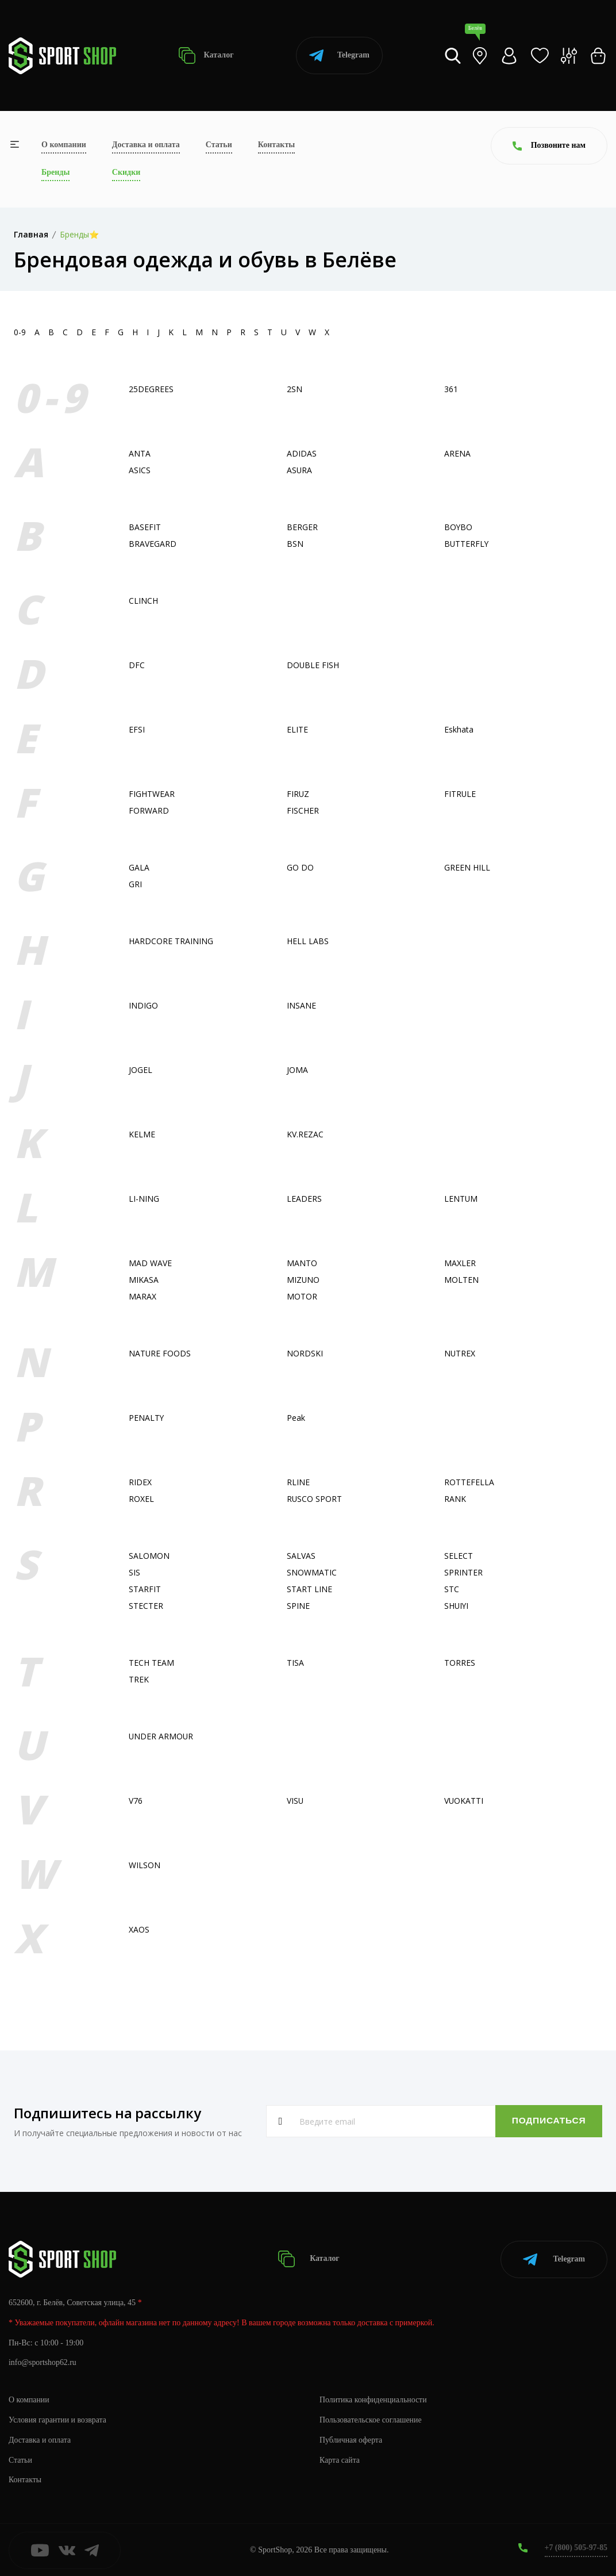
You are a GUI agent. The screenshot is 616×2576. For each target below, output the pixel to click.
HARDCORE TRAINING (171, 941)
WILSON (144, 1865)
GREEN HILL (467, 867)
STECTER (146, 1605)
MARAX (142, 1296)
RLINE (298, 1482)
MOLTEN (461, 1279)
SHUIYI (456, 1605)
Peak (296, 1417)
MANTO (302, 1263)
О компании (63, 144)
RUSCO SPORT (314, 1498)
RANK (455, 1498)
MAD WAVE (150, 1263)
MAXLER (460, 1263)
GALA (139, 867)
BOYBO (458, 527)
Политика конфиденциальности (373, 2398)
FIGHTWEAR (152, 793)
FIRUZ (298, 793)
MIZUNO (303, 1279)
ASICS (140, 470)
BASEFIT (145, 527)
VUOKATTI (464, 1800)
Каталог (206, 55)
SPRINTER (463, 1572)
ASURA (300, 470)
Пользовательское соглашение (371, 2418)
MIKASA (144, 1279)
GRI (135, 884)
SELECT (458, 1555)
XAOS (139, 1929)
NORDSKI (305, 1353)
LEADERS (304, 1198)
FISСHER (303, 810)
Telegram (339, 55)
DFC (137, 665)
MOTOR (302, 1296)
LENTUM (461, 1198)
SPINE (298, 1605)
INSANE (301, 1005)
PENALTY (146, 1417)
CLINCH (143, 600)
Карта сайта (339, 2459)
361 (451, 389)
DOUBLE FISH (313, 665)
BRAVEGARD (152, 543)
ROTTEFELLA (469, 1482)
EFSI (137, 729)
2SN (294, 389)
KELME (142, 1134)
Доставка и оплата (146, 144)
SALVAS (301, 1555)
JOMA (297, 1069)
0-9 (20, 332)
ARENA (457, 453)
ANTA (140, 453)
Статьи (219, 144)
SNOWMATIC (312, 1572)
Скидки (126, 172)
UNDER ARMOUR (161, 1736)
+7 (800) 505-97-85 (575, 2547)
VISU (295, 1800)
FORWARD (149, 810)
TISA (295, 1662)
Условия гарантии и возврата (58, 2418)
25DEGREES (151, 389)
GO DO (300, 867)
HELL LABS (308, 941)
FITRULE (460, 793)
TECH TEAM (151, 1662)
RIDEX (140, 1482)
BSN (295, 543)
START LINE (309, 1589)
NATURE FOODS (160, 1353)
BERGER (302, 527)
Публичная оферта (351, 2439)
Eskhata (458, 729)
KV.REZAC (305, 1134)
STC (451, 1589)
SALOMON (149, 1555)
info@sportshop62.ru (43, 2362)
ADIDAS (302, 453)
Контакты (276, 144)
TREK (139, 1679)
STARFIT (145, 1589)
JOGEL (140, 1069)
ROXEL (141, 1498)
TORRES (459, 1662)
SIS (134, 1572)
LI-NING (144, 1198)
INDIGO (143, 1005)
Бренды (55, 172)
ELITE (297, 729)
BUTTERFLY (467, 543)
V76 (136, 1800)
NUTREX (460, 1353)
